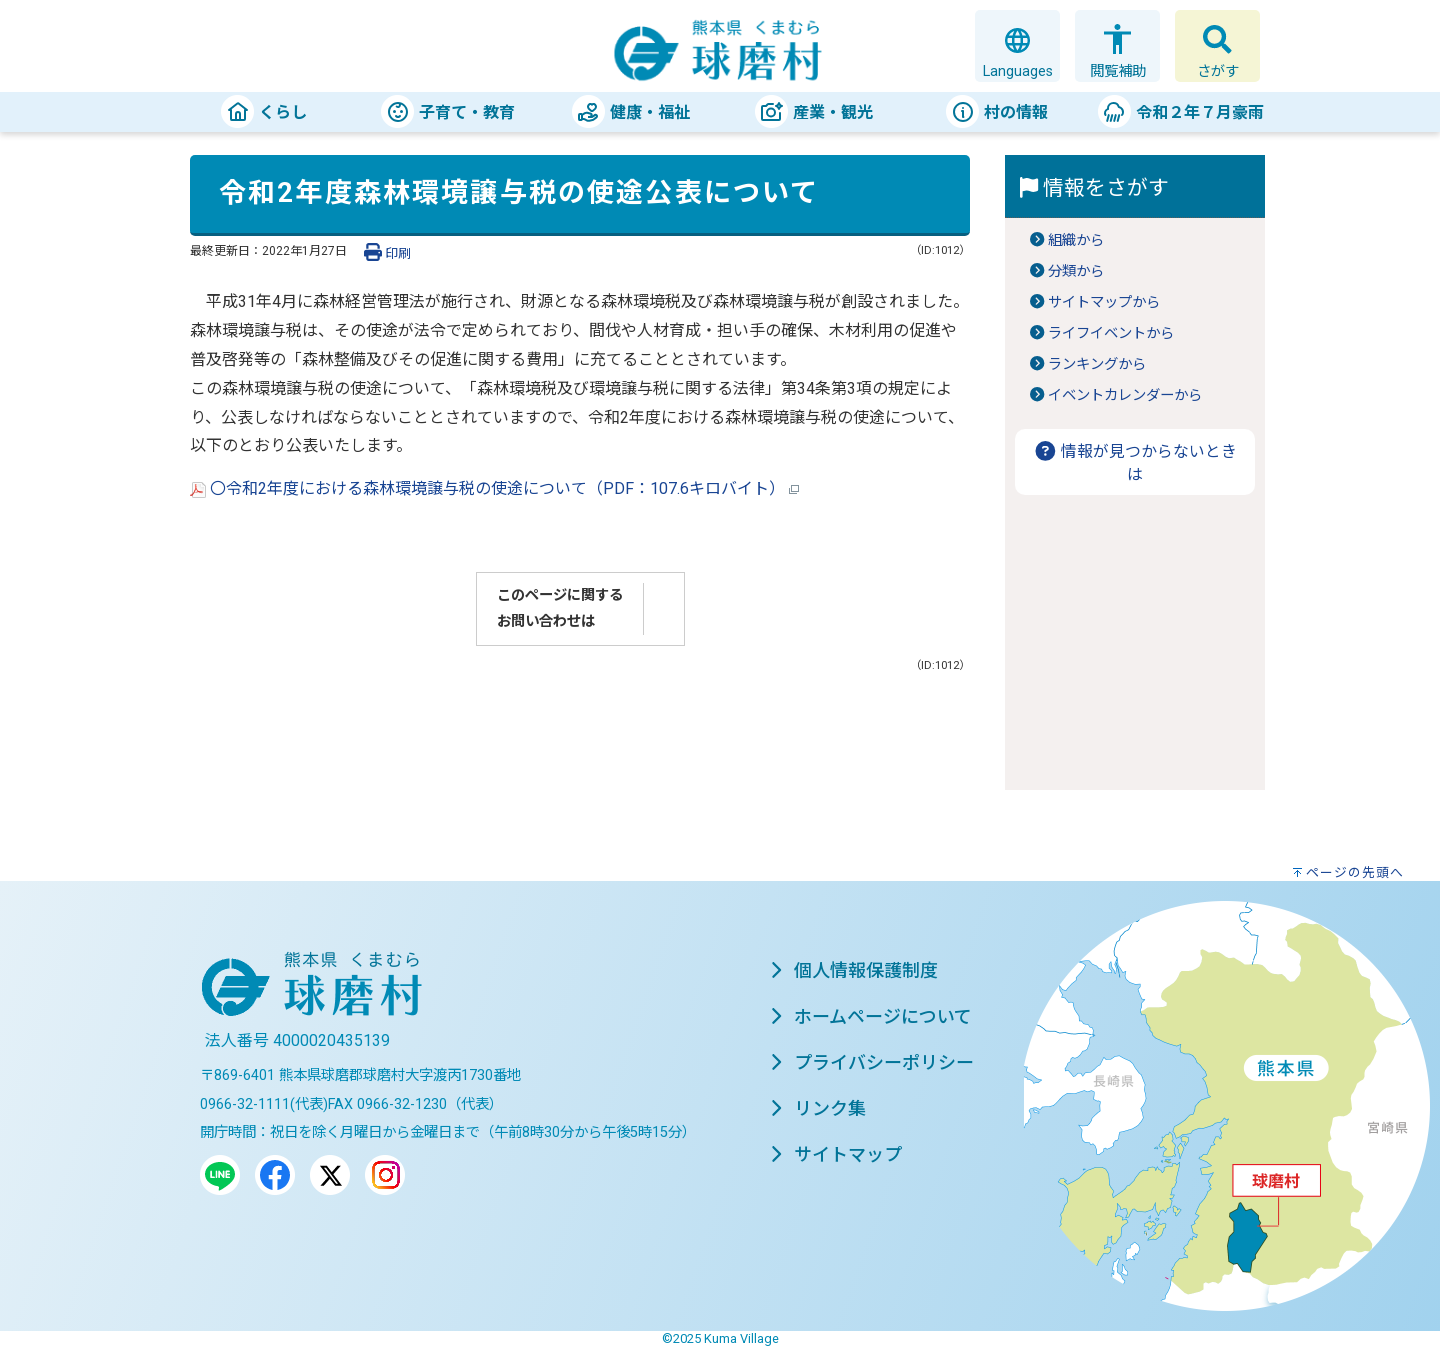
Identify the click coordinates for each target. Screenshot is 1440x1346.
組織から (1076, 240)
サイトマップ (836, 1154)
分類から (1076, 271)
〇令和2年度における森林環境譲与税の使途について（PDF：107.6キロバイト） (494, 488)
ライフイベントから (1111, 333)
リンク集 (818, 1108)
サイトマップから (1104, 302)
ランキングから (1097, 364)
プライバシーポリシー (872, 1062)
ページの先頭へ (1355, 872)
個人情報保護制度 (854, 970)
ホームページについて (871, 1016)
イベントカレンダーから (1125, 395)
